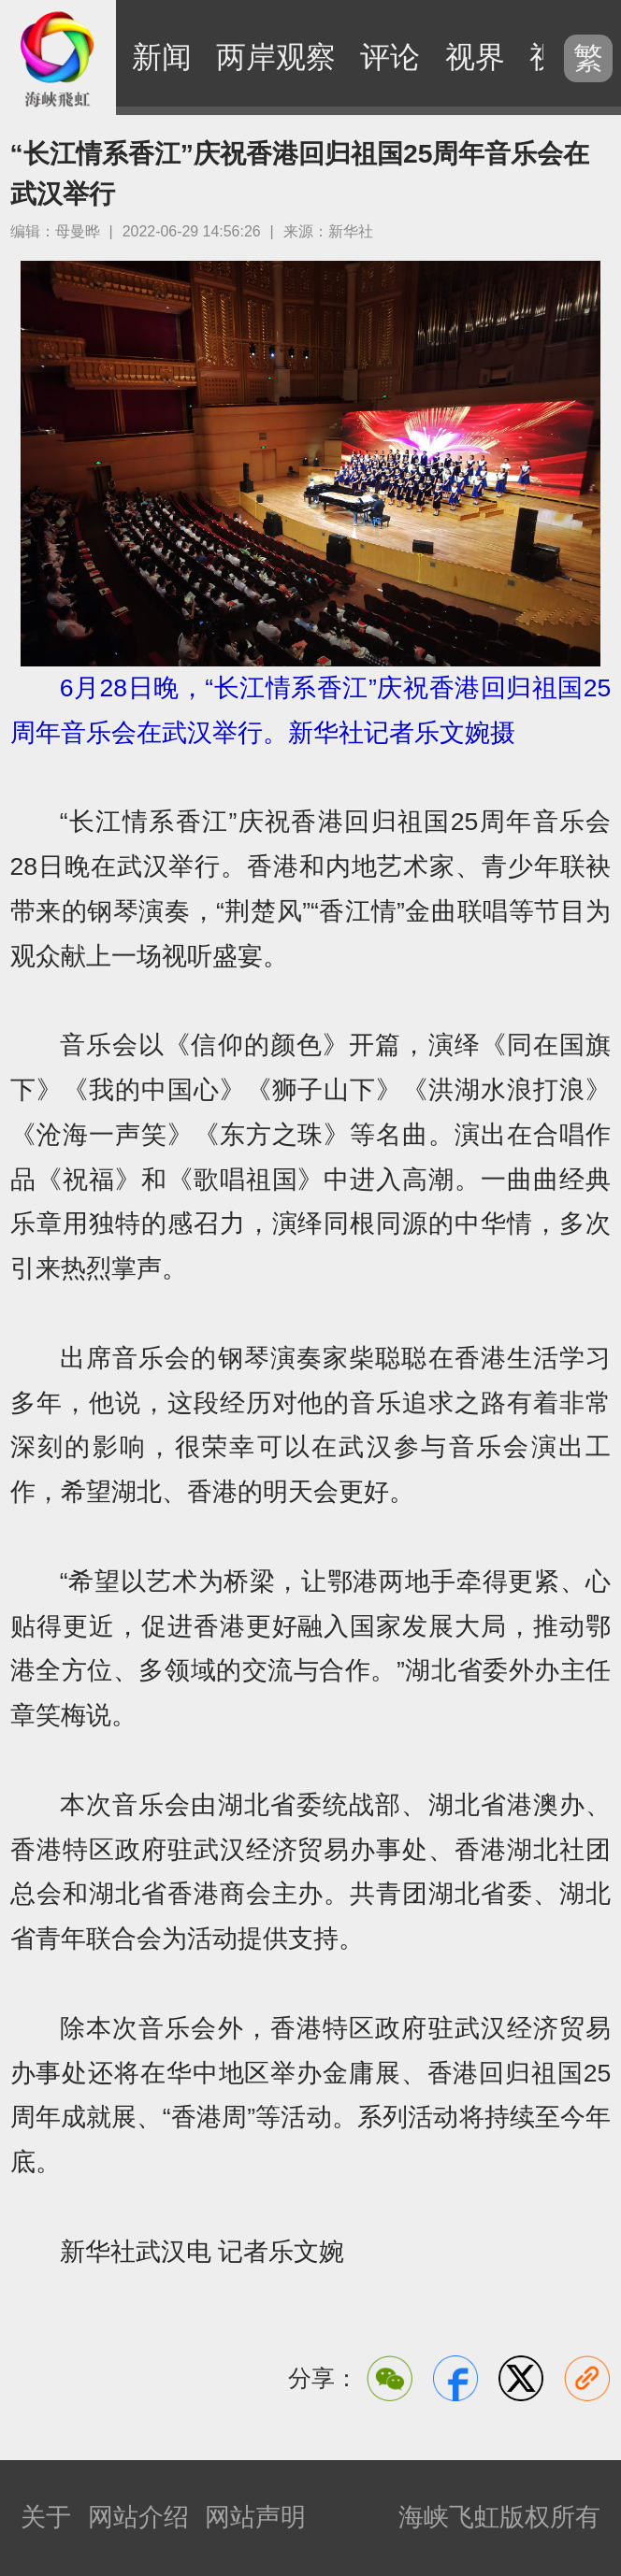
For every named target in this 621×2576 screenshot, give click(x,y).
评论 (390, 57)
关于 (46, 2517)
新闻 (162, 57)
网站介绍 (138, 2517)
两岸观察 (276, 57)
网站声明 (255, 2517)
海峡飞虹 (58, 58)
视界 (475, 57)
